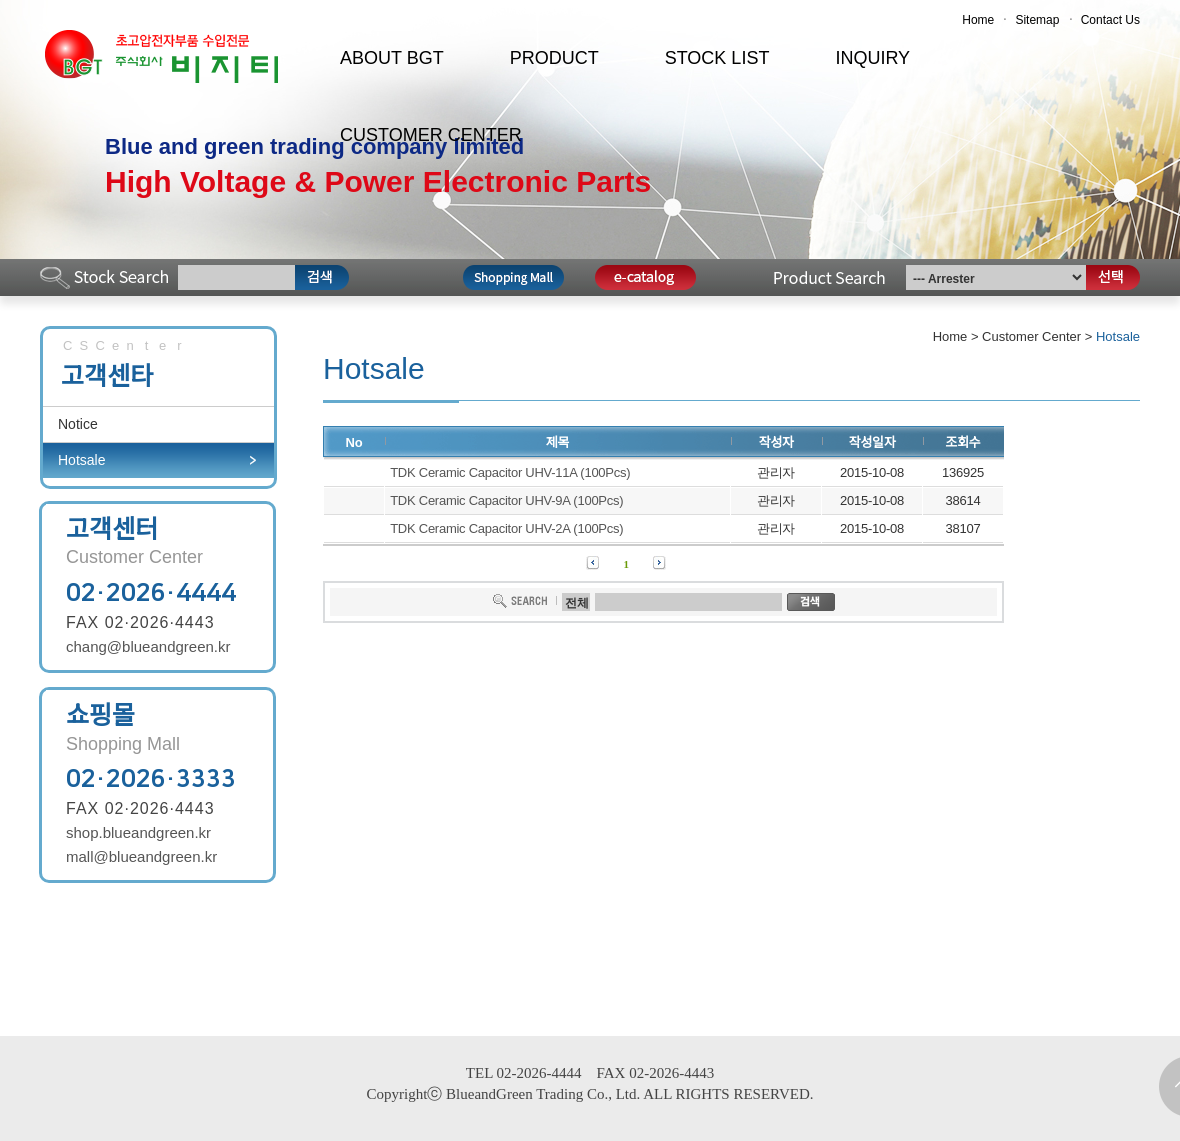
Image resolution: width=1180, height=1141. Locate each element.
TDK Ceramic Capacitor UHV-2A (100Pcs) (506, 528)
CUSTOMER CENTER (431, 135)
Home (978, 20)
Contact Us (1110, 20)
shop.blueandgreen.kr (138, 832)
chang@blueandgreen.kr (148, 646)
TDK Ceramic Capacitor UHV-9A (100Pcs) (506, 500)
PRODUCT (554, 58)
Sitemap (1037, 20)
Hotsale (81, 460)
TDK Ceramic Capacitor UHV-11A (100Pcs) (510, 472)
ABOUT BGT (392, 58)
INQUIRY (872, 58)
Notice (78, 424)
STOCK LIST (717, 58)
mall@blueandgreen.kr (141, 856)
